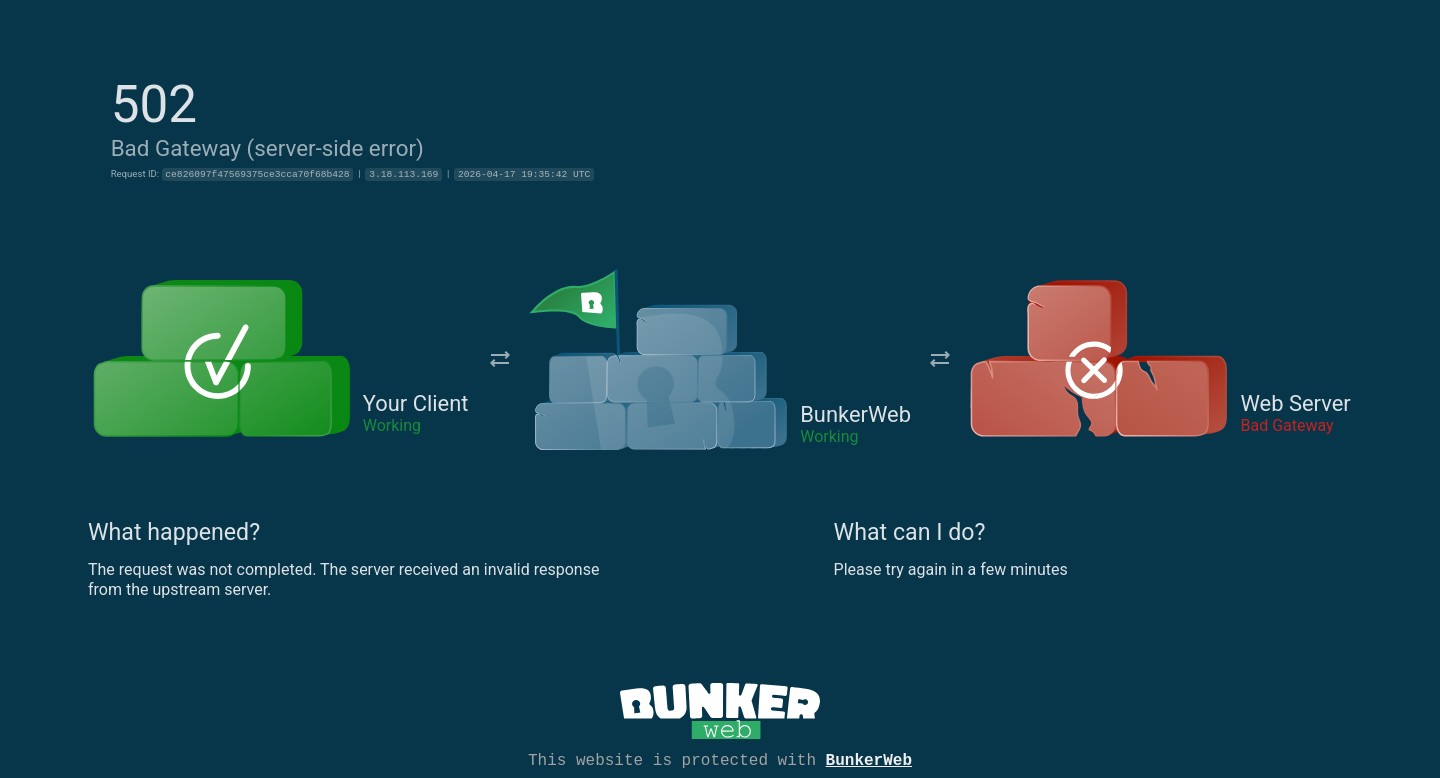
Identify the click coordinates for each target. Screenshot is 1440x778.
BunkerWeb (869, 759)
